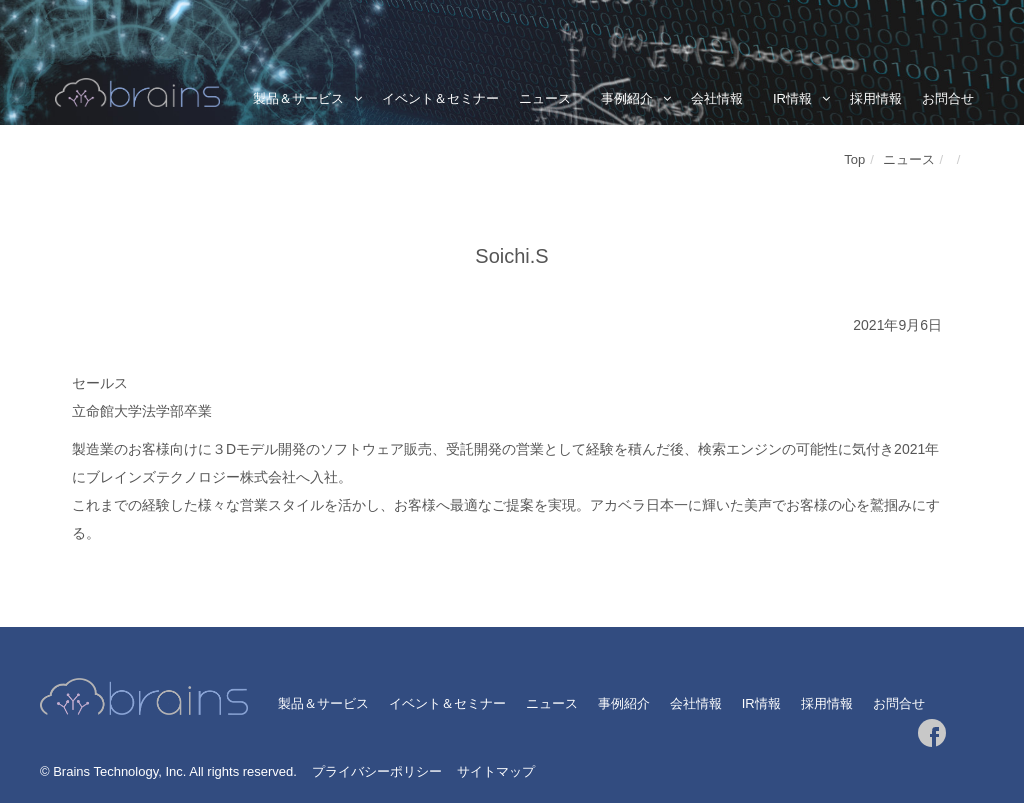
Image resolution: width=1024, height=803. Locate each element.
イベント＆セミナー (440, 98)
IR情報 (792, 98)
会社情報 (717, 98)
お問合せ (948, 98)
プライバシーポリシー (377, 771)
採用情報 (876, 98)
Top (854, 159)
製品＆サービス (298, 98)
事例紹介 (627, 98)
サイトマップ (496, 771)
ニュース (545, 98)
